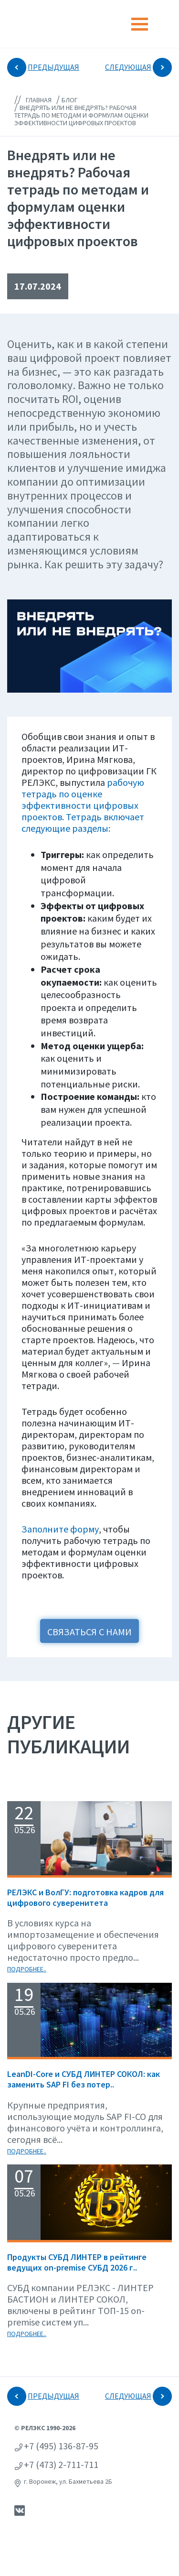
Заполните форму (60, 1529)
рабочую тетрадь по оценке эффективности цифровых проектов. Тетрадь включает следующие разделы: (82, 805)
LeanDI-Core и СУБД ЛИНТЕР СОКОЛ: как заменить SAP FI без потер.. (83, 2079)
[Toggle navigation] (140, 24)
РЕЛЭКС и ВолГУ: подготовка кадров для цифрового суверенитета (85, 1897)
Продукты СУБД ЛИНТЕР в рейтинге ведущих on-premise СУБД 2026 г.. (77, 2262)
